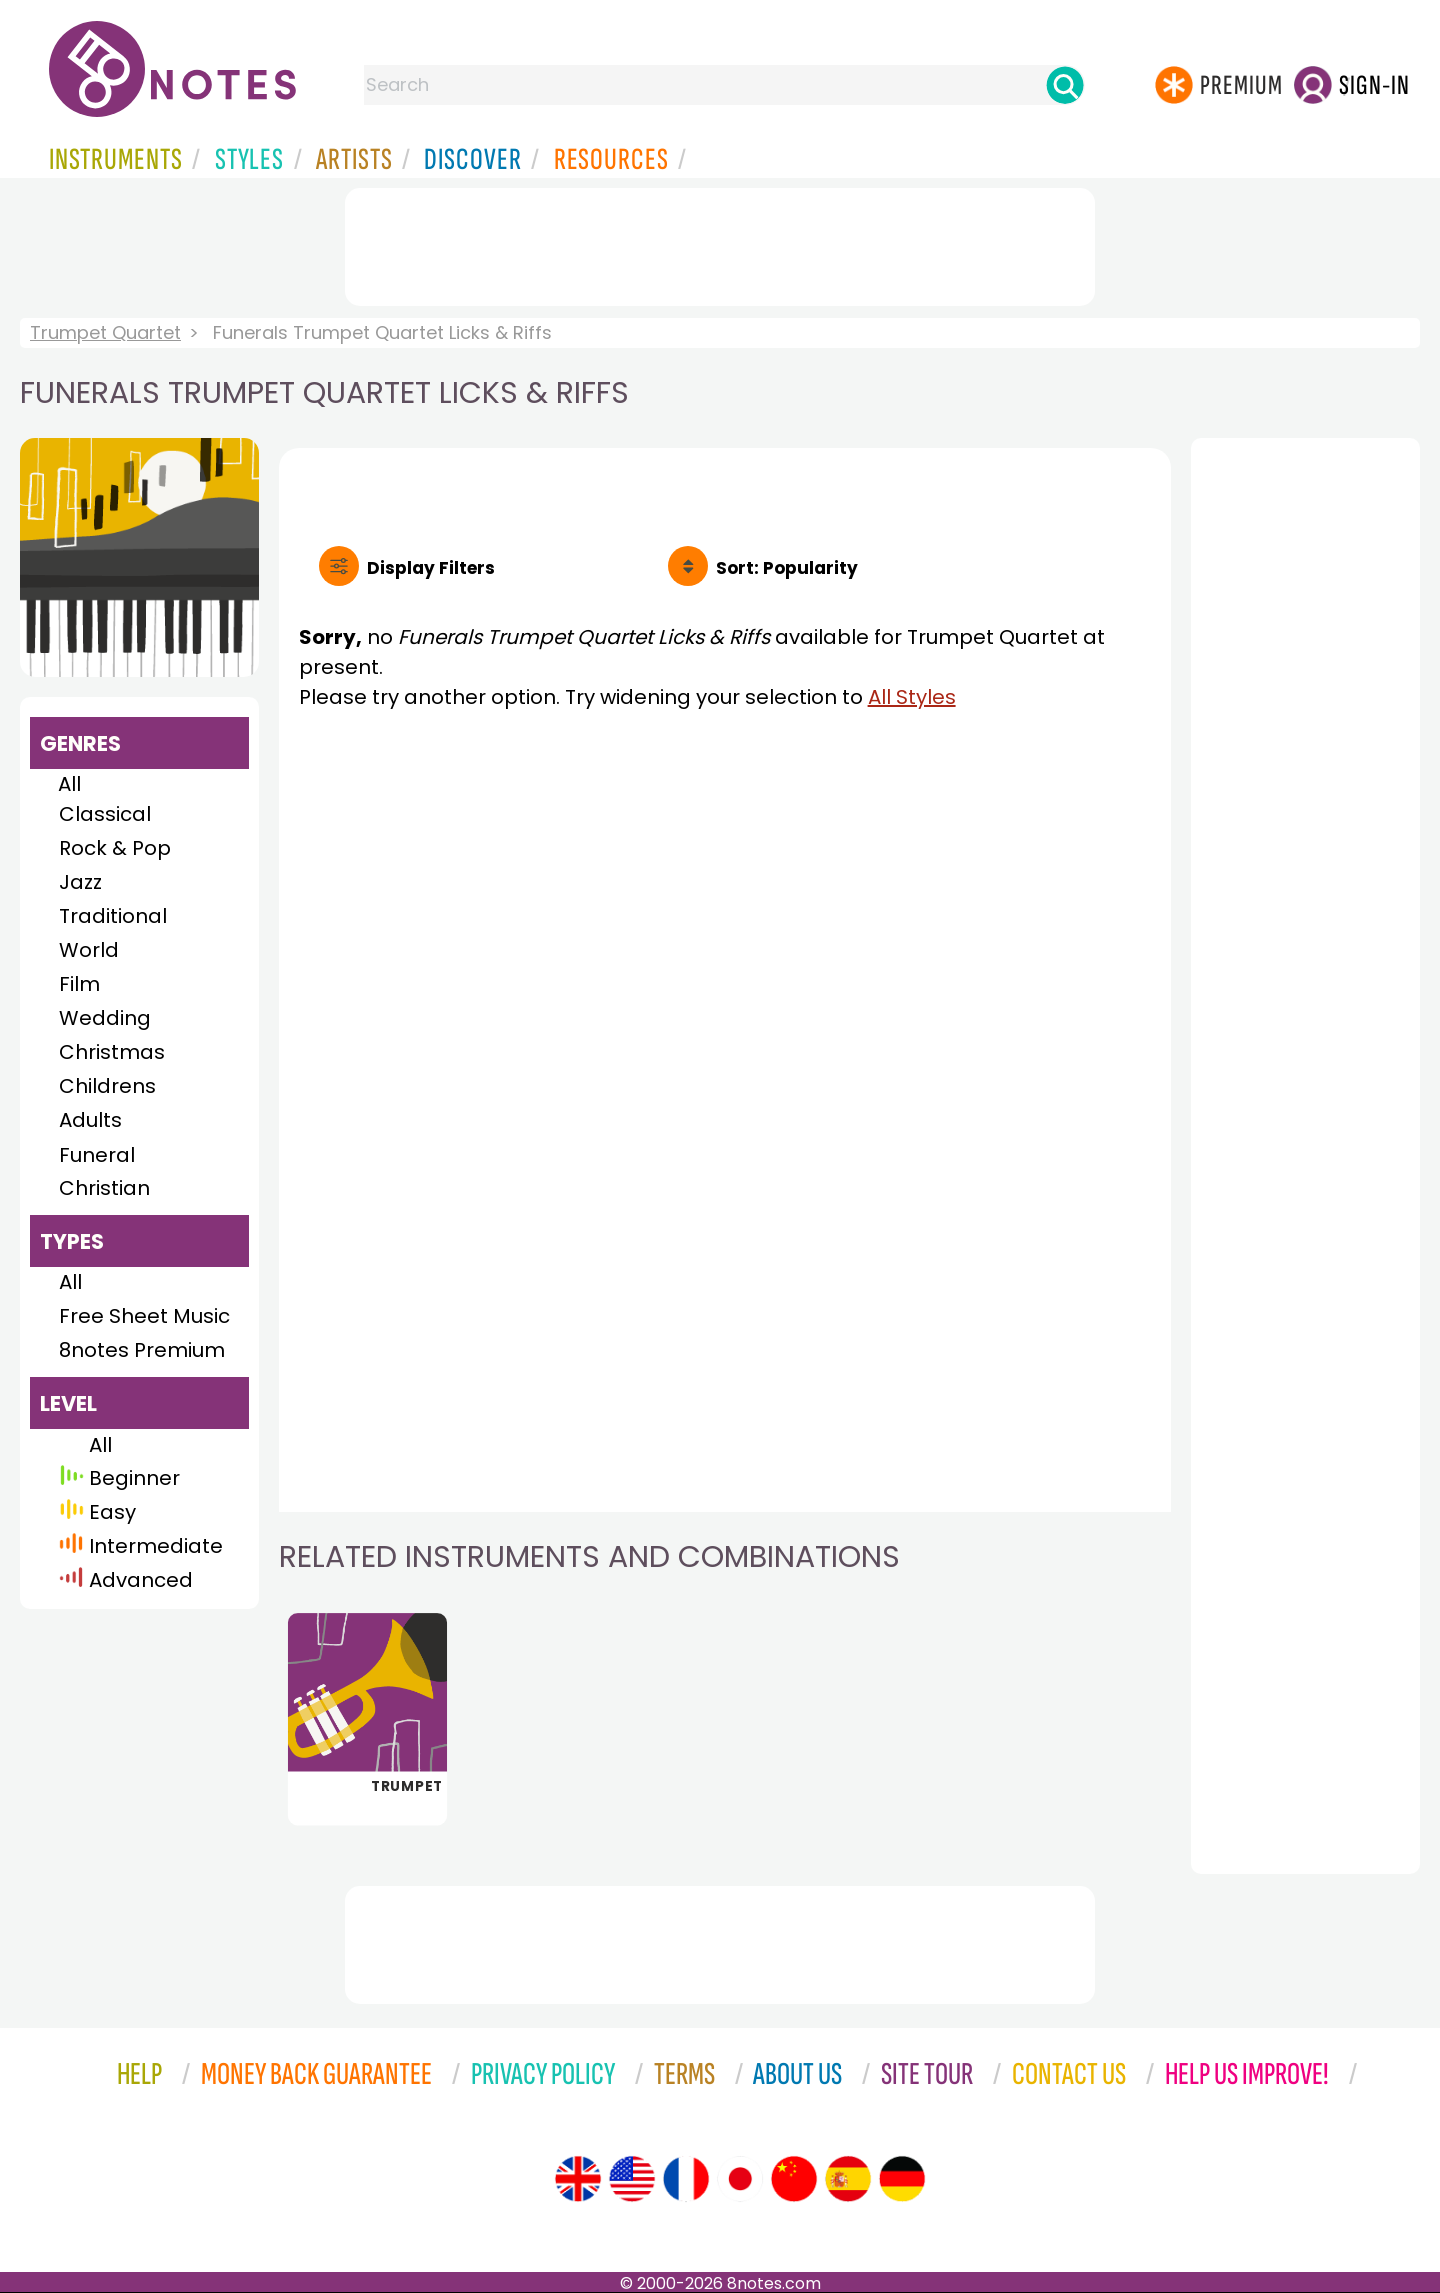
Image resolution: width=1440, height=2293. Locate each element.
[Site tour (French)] (686, 2179)
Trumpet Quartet (105, 332)
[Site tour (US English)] (632, 2179)
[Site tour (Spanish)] (848, 2179)
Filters (431, 568)
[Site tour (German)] (902, 2179)
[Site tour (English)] (578, 2179)
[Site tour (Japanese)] (740, 2179)
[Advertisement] (720, 243)
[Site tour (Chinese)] (794, 2179)
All (69, 784)
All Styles (912, 697)
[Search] (1065, 85)
